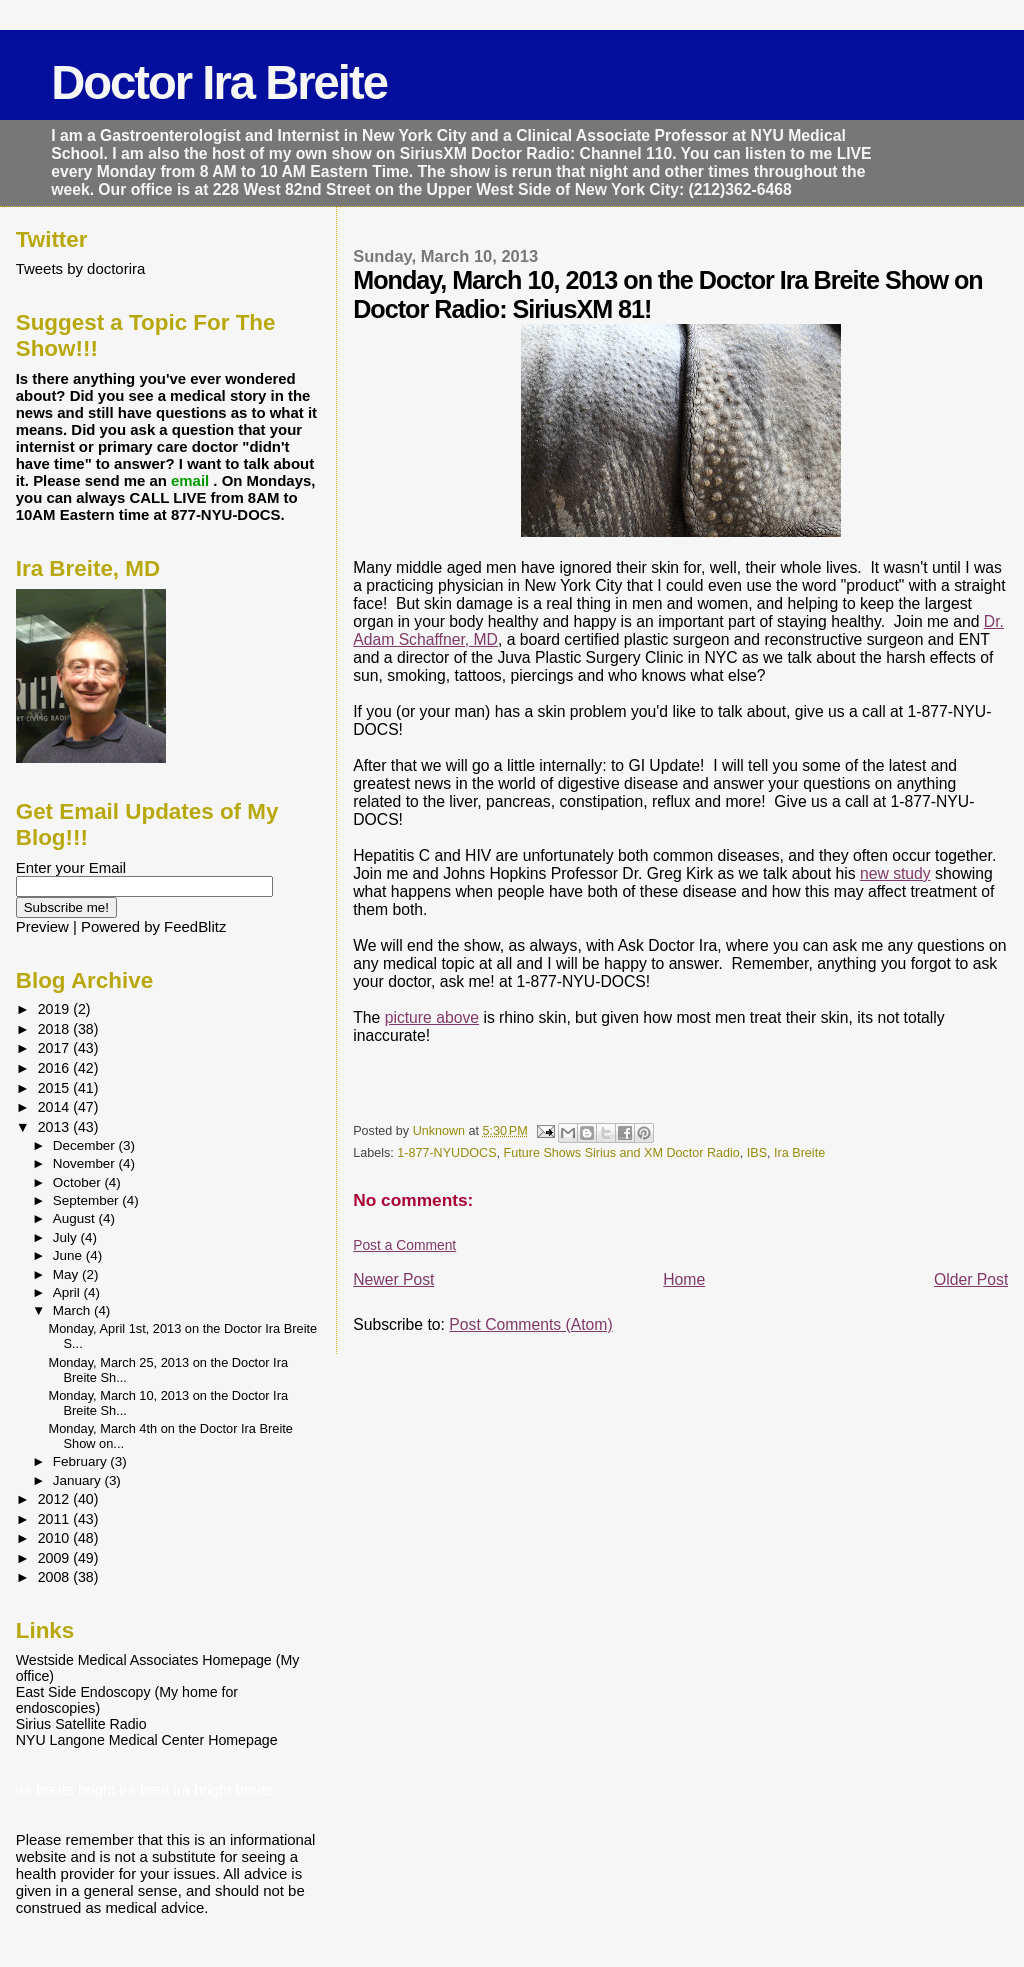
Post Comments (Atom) (530, 1324)
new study (895, 873)
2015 (56, 1088)
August (76, 1218)
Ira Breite (799, 1153)
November (86, 1163)
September (88, 1200)
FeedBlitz (195, 926)
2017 (56, 1048)
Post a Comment (404, 1245)
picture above (432, 1017)
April (68, 1292)
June (69, 1255)
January (79, 1480)
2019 (56, 1009)
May (67, 1274)
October (79, 1182)
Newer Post (393, 1279)
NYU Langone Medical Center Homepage (147, 1740)
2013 (56, 1127)
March (73, 1310)
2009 (56, 1558)
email (192, 480)
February (82, 1461)
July (67, 1237)
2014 (56, 1107)
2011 (56, 1519)
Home (684, 1279)
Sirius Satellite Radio (81, 1724)
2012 (56, 1499)
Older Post (971, 1279)
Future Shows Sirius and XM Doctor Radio (622, 1153)
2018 (56, 1029)
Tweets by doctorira (81, 268)
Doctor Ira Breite (219, 82)
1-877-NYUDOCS (446, 1153)
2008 (56, 1577)
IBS (757, 1153)
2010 (56, 1538)
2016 (56, 1068)
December (86, 1145)
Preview (42, 926)
